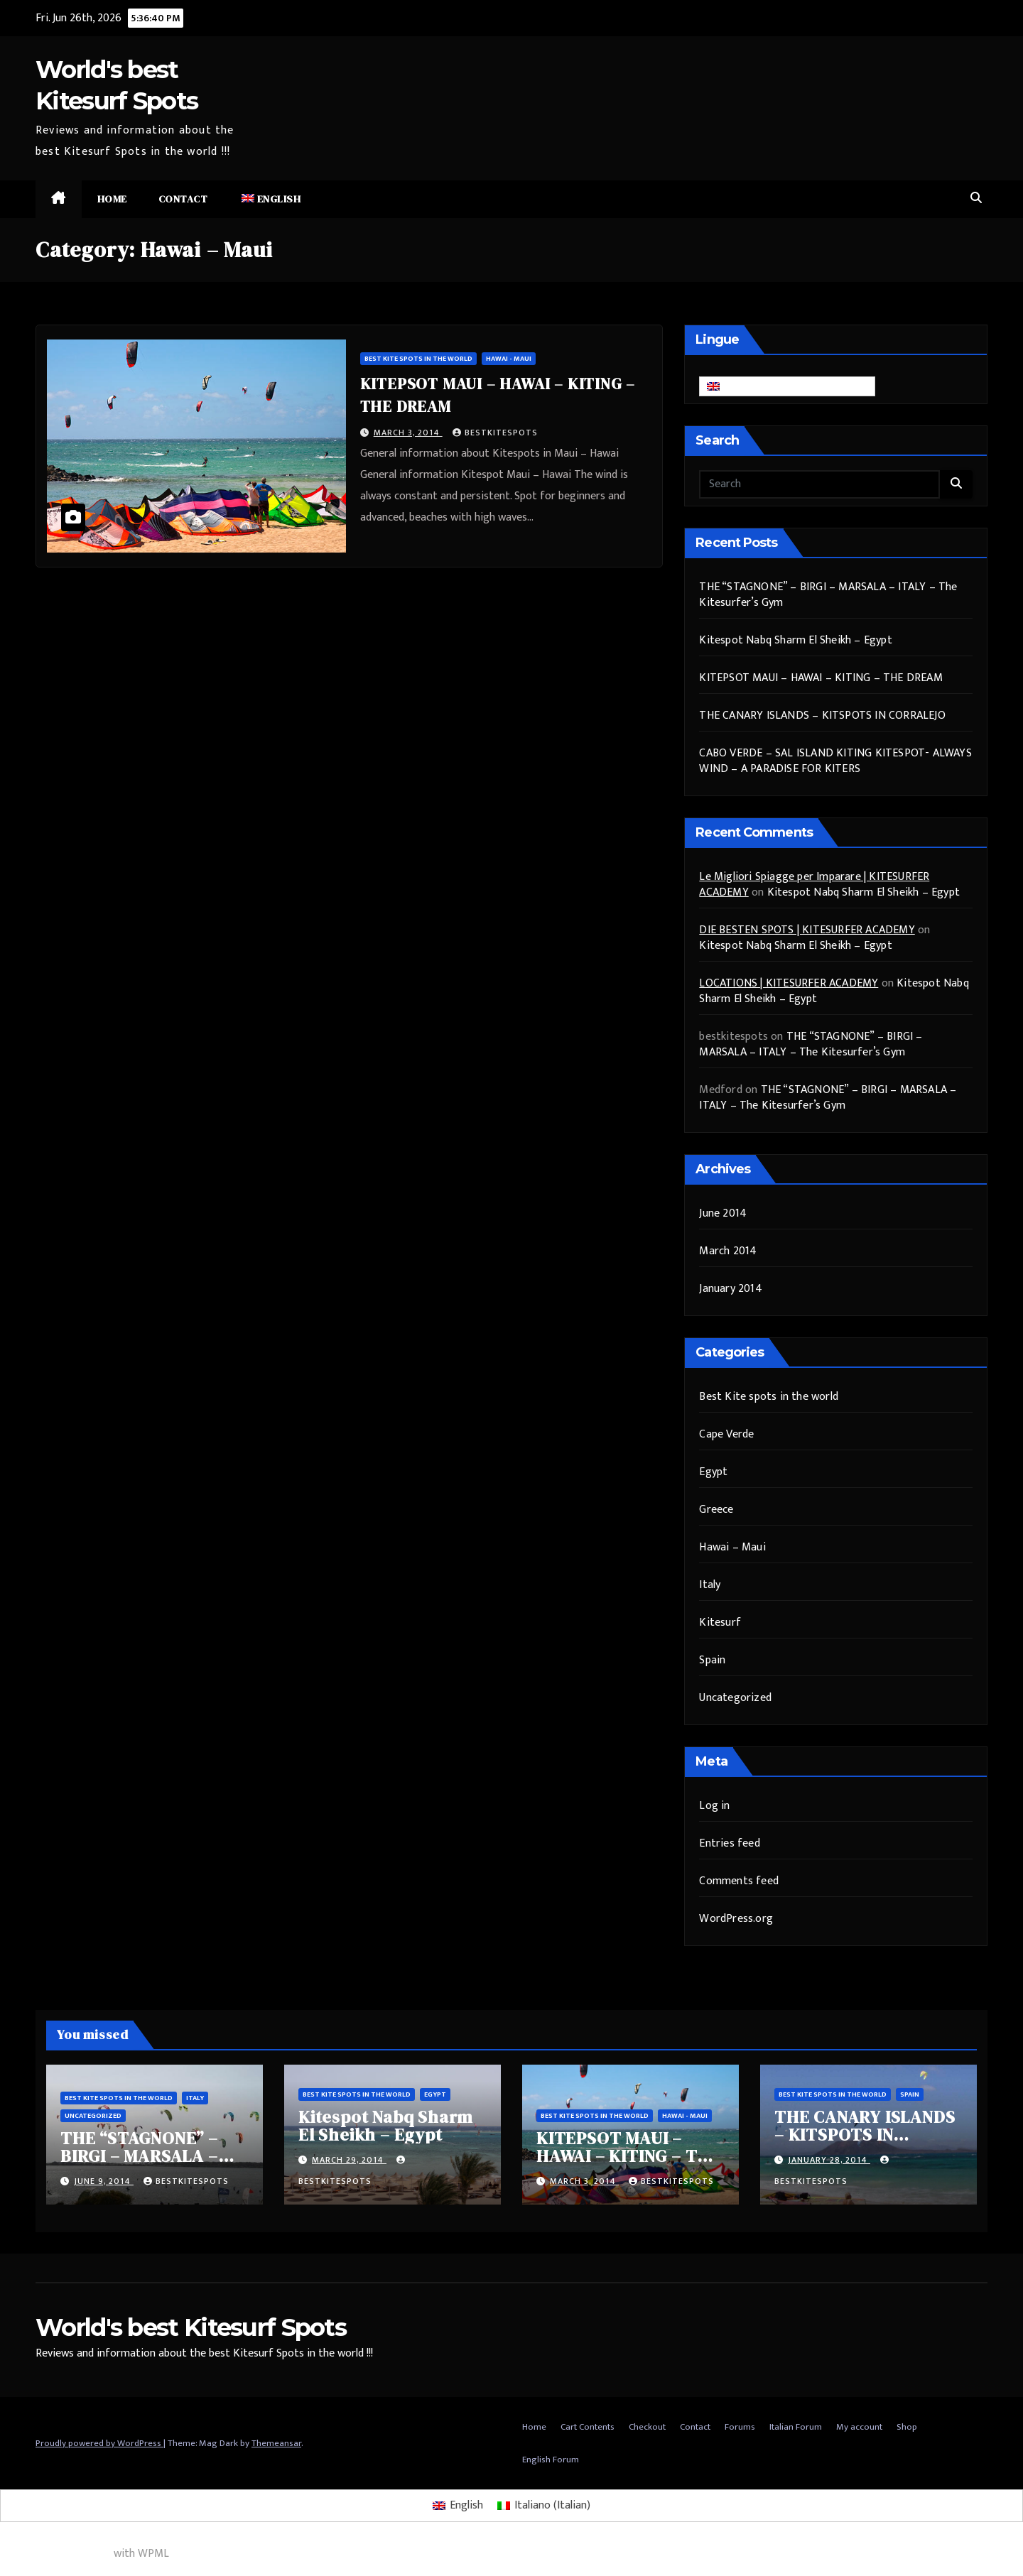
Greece (716, 1509)
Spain (712, 1660)
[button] (976, 198)
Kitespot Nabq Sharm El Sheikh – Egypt (795, 640)
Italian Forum (795, 2427)
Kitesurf (720, 1622)
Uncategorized (735, 1697)
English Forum (550, 2459)
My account (859, 2427)
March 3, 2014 (408, 432)
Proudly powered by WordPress (99, 2443)
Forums (740, 2427)
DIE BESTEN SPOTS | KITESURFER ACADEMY (806, 930)
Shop (907, 2427)
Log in (714, 1805)
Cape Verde (726, 1434)
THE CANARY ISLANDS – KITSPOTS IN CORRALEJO (822, 715)
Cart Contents (588, 2427)
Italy (709, 1584)
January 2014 (730, 1288)
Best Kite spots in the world (418, 358)
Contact (183, 199)
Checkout (647, 2427)
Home (112, 199)
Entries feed (729, 1843)
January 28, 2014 (829, 2160)
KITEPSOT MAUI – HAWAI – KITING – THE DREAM (820, 678)
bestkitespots (495, 432)
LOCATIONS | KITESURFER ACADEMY (788, 983)
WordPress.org (736, 1918)
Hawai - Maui (508, 358)
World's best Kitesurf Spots (191, 2327)
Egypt (713, 1472)
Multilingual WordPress (55, 2553)
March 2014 (728, 1251)
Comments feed (739, 1881)
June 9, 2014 (104, 2181)
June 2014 (723, 1213)
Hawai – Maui (732, 1547)
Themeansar (276, 2443)
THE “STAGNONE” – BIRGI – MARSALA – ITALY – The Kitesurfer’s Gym (828, 594)
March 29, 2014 (349, 2160)
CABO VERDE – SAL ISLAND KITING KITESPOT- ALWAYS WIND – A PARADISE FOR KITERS (835, 761)
